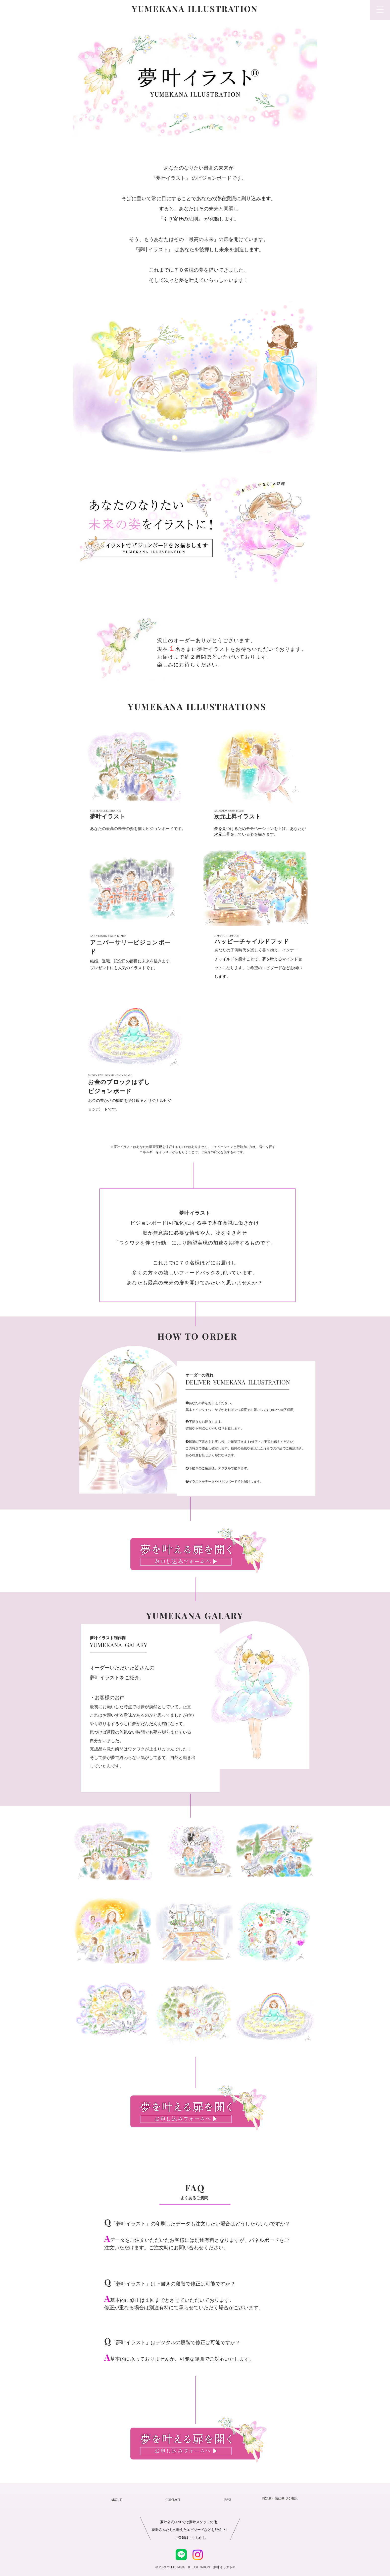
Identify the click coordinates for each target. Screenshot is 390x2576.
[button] (380, 9)
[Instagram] (197, 2555)
